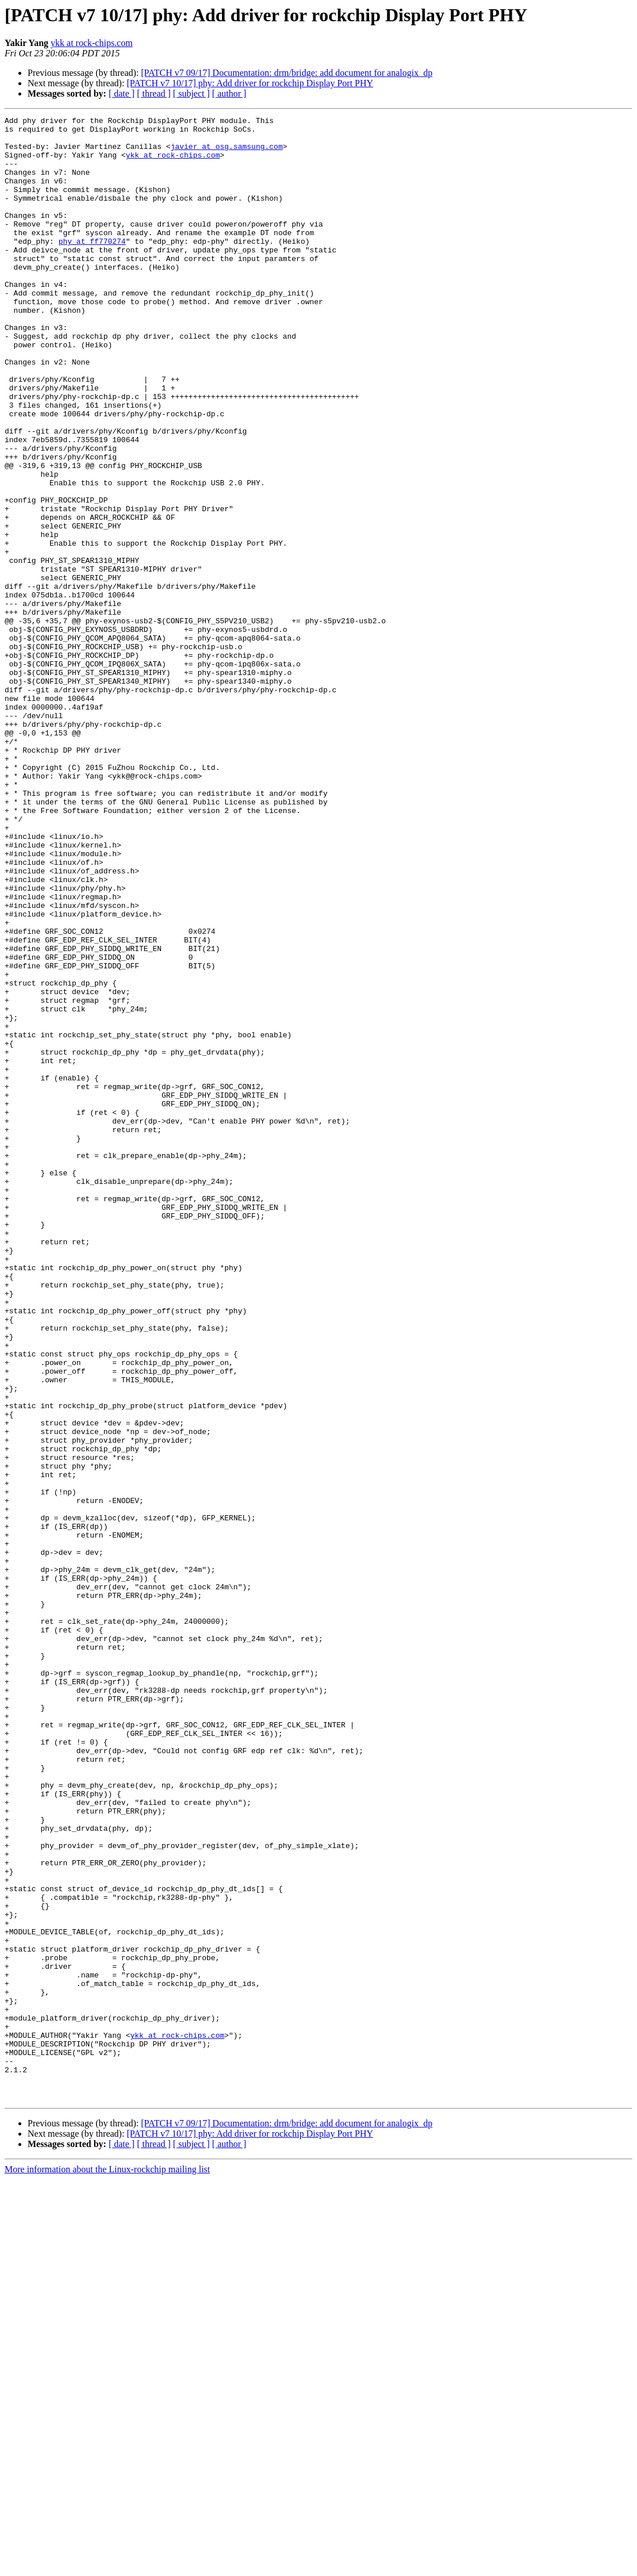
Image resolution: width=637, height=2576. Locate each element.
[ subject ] (191, 93)
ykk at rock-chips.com (92, 43)
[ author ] (229, 93)
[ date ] (122, 93)
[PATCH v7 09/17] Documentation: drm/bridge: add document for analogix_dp (286, 73)
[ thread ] (154, 93)
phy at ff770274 (92, 267)
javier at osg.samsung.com (227, 153)
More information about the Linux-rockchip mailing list (107, 2566)
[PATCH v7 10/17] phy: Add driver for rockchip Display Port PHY (249, 83)
